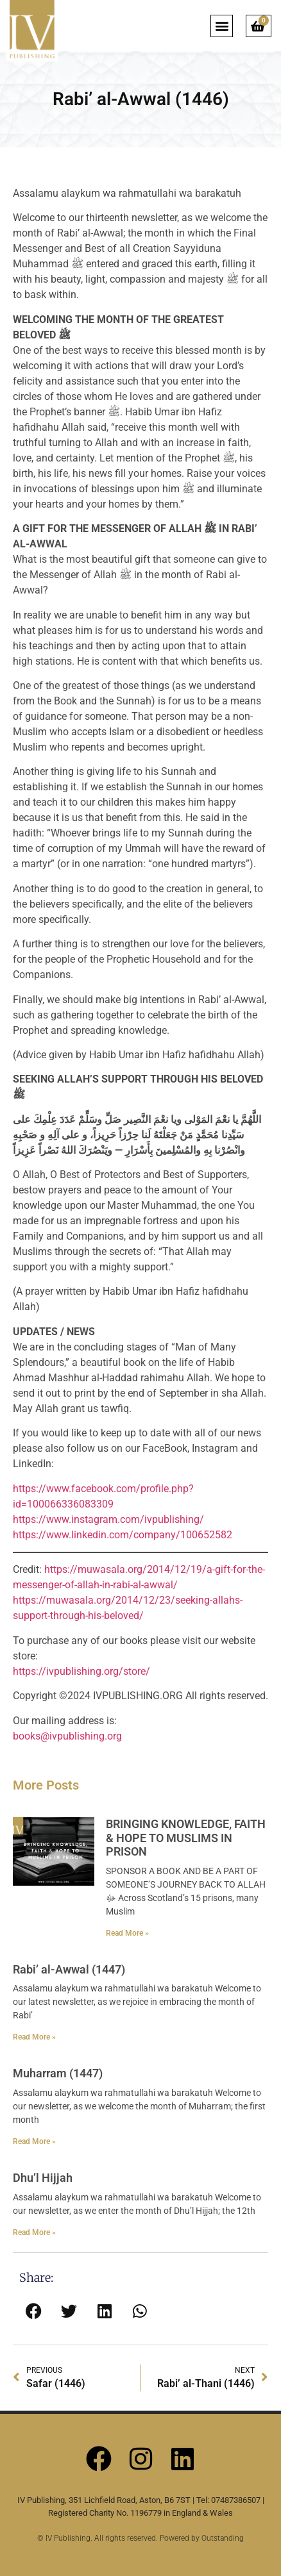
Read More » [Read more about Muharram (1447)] (34, 2141)
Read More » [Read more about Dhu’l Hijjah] (34, 2232)
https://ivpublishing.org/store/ (81, 1671)
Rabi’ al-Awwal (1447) (69, 1969)
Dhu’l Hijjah (42, 2177)
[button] (221, 26)
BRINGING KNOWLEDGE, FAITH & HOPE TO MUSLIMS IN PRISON (186, 1837)
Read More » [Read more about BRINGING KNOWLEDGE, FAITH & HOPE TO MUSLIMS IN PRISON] (127, 1933)
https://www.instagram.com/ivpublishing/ (108, 1519)
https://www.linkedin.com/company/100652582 (122, 1535)
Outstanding (222, 2538)
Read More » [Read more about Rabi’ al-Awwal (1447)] (34, 2036)
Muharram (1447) (58, 2073)
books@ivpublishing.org (67, 1736)
